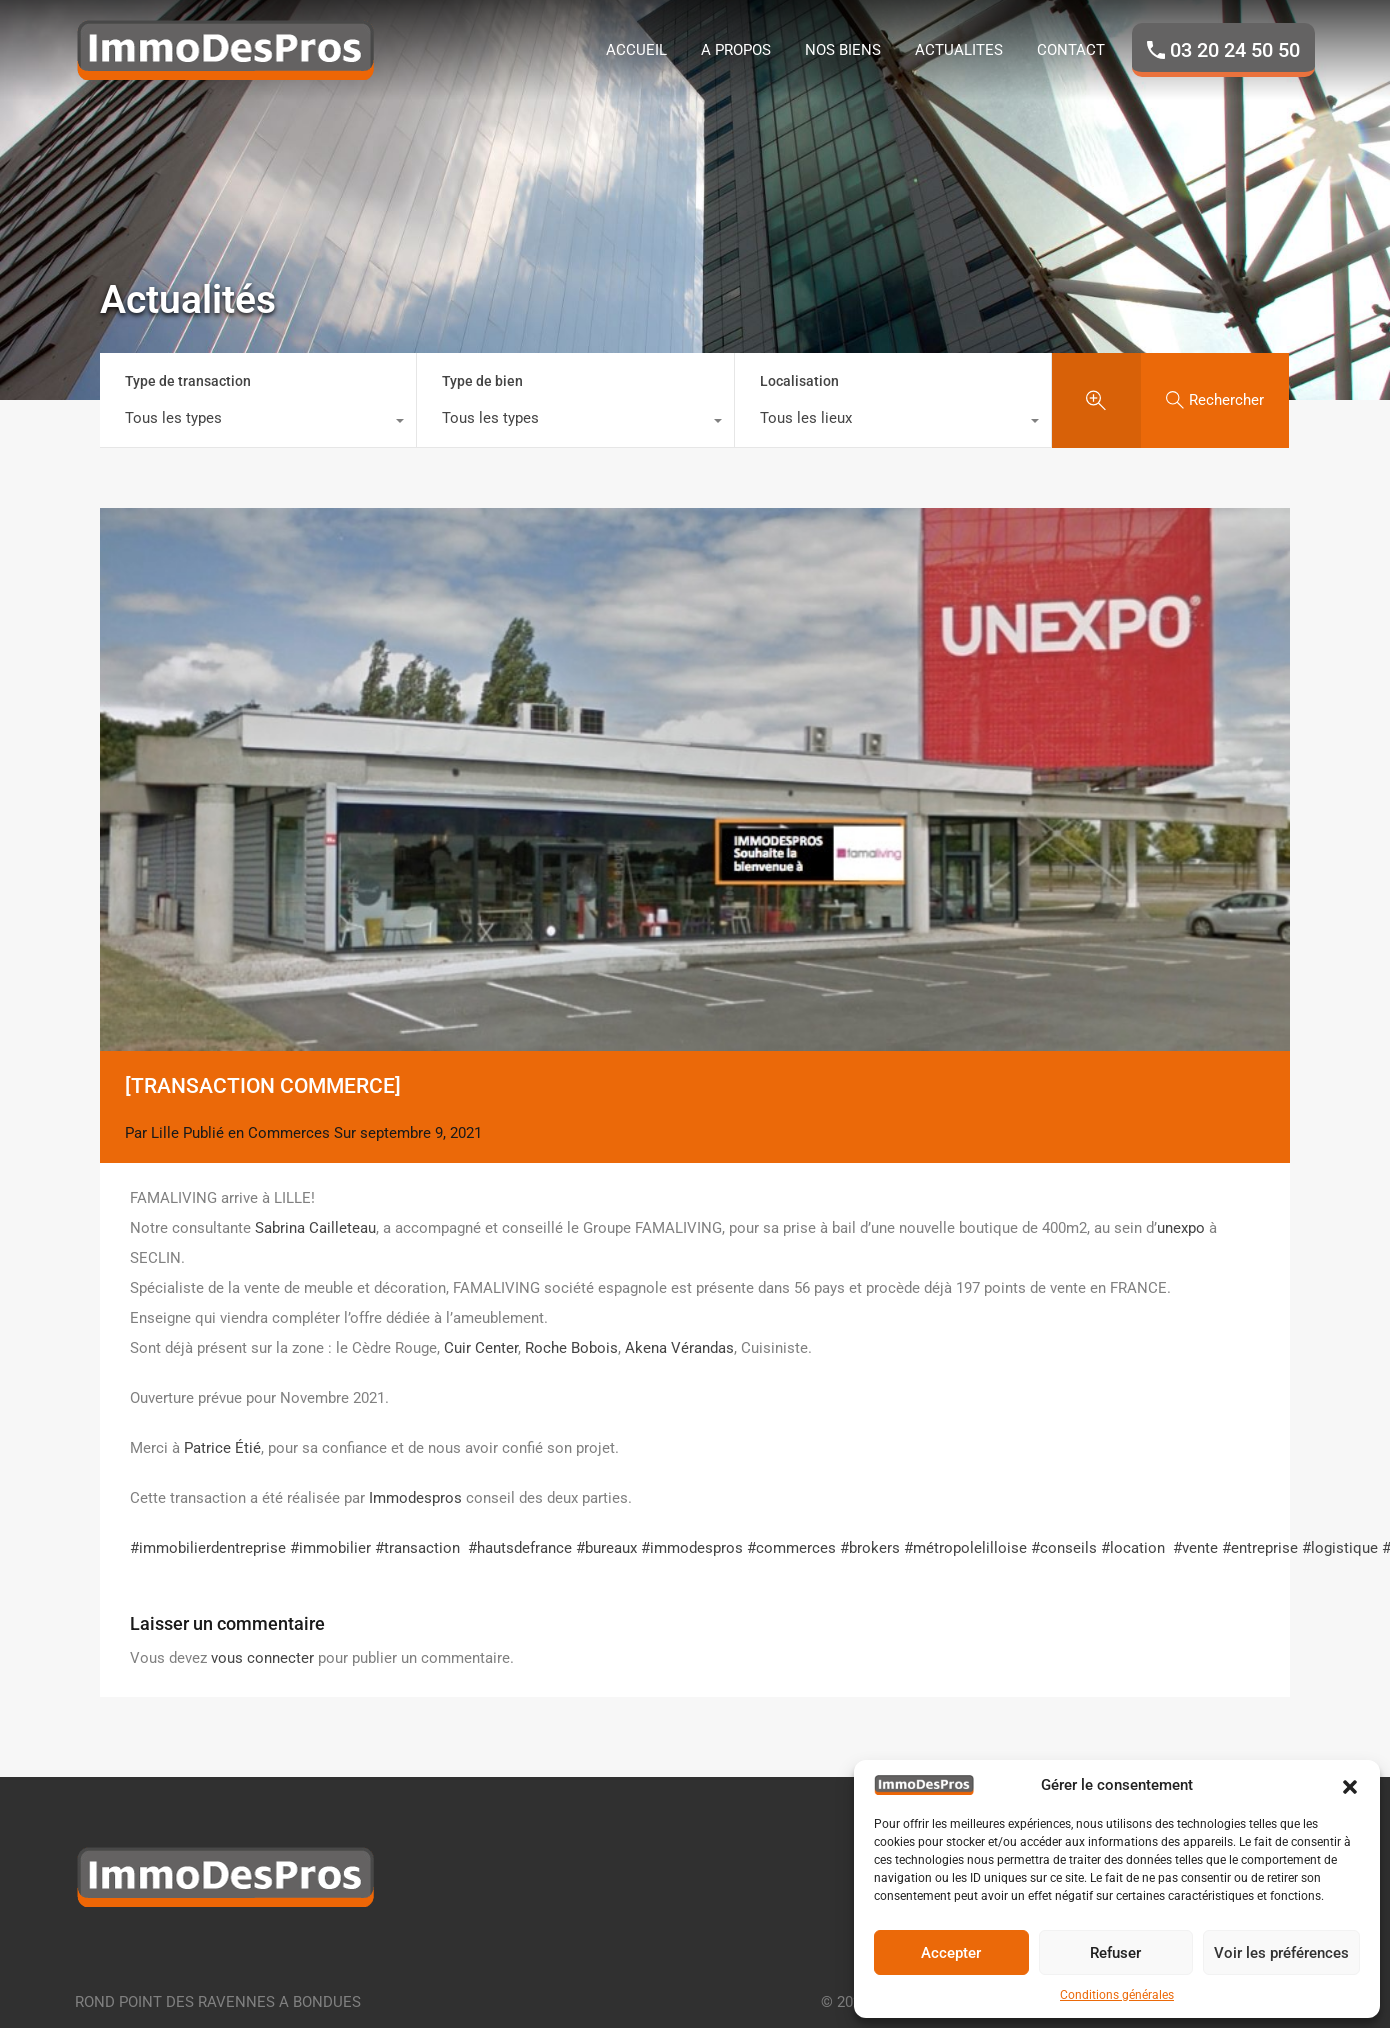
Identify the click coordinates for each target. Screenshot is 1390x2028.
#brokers (870, 1548)
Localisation (799, 381)
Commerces (289, 1133)
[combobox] (258, 423)
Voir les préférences (1281, 1953)
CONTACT (1071, 50)
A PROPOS (736, 50)
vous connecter (262, 1658)
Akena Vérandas (679, 1348)
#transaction (417, 1548)
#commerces (791, 1548)
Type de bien (482, 381)
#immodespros (692, 1548)
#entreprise (1260, 1548)
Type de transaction (188, 381)
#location (1133, 1548)
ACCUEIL (636, 50)
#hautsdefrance (520, 1548)
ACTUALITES (959, 50)
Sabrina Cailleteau (315, 1228)
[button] (1350, 1785)
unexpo (1181, 1228)
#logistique (1340, 1548)
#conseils (1064, 1548)
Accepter (951, 1953)
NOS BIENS (843, 50)
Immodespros (415, 1498)
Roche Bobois (571, 1348)
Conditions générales (1117, 1995)
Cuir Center (481, 1348)
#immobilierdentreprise (208, 1548)
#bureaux (606, 1548)
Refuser (1115, 1953)
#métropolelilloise (965, 1548)
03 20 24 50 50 (1235, 50)
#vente (1195, 1548)
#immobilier (330, 1548)
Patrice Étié (222, 1448)
